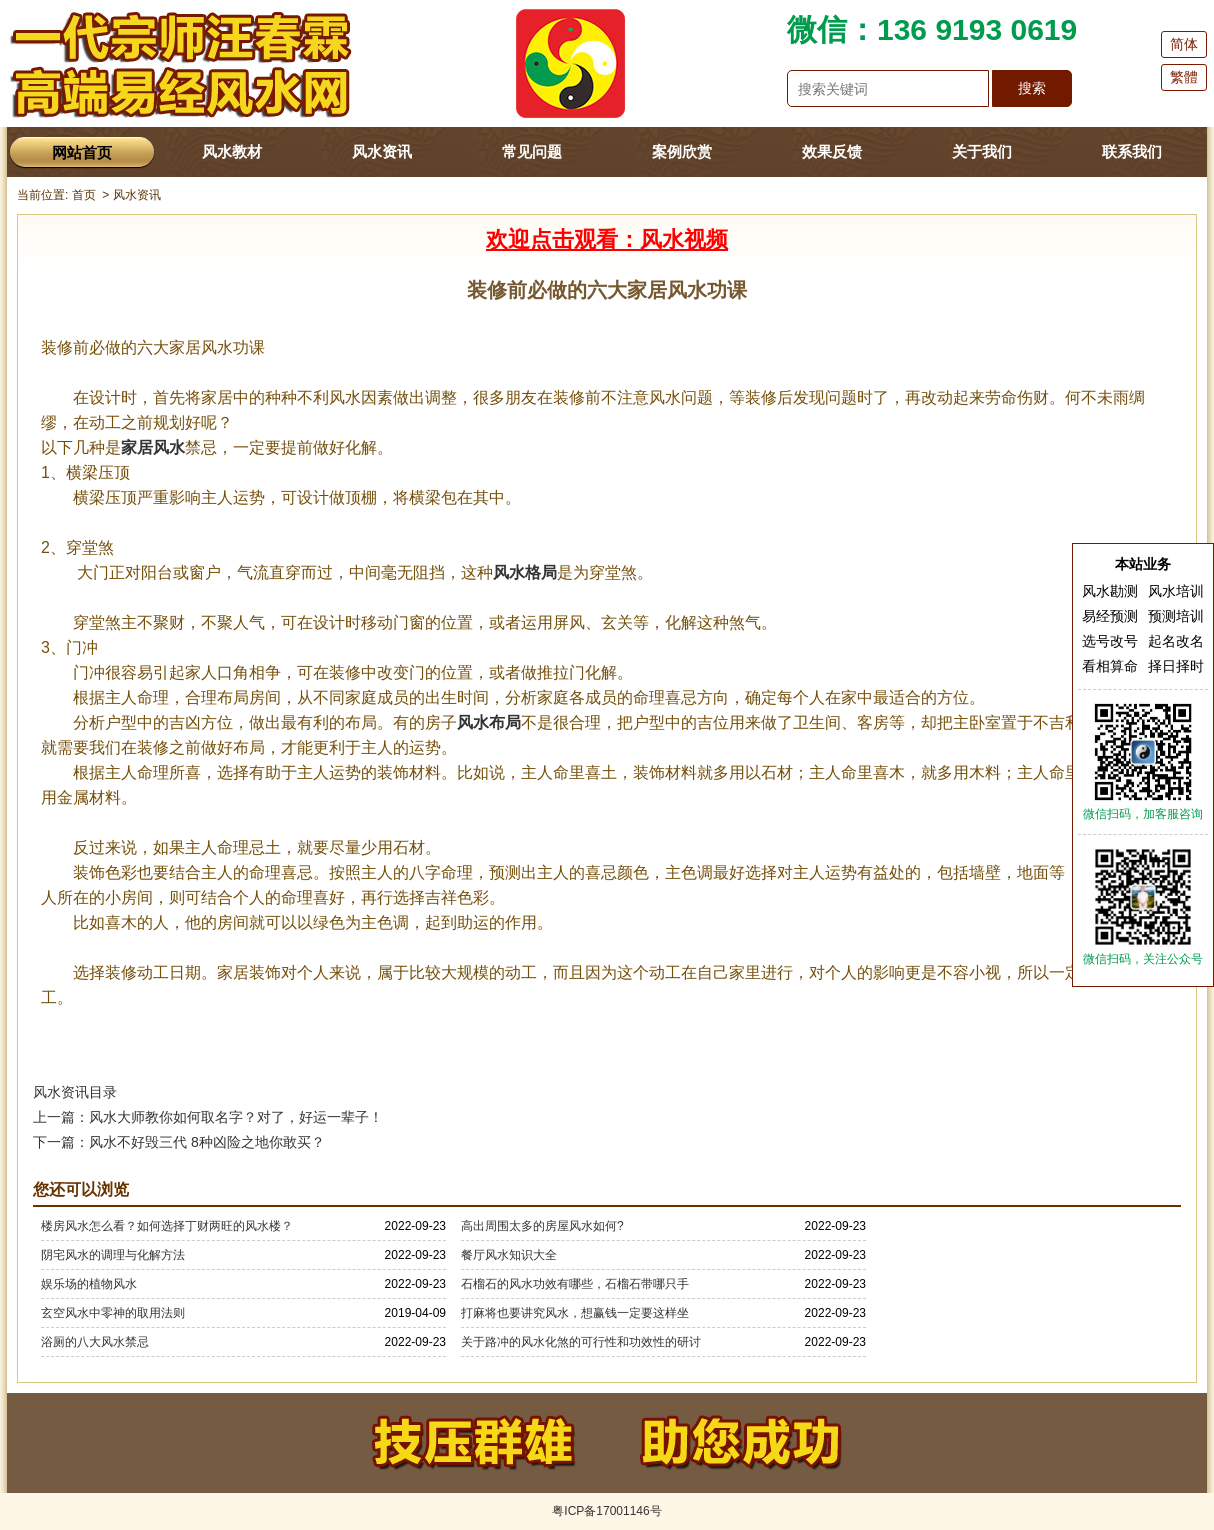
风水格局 (525, 572)
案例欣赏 (682, 151)
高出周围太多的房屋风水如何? (542, 1226)
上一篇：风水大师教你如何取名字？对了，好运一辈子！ (208, 1117)
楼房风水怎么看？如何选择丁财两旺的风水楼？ (167, 1226)
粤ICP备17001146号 (606, 1511)
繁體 (1184, 77)
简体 (1184, 44)
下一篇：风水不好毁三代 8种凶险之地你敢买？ (179, 1142)
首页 (84, 195)
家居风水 (153, 447)
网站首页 (82, 152)
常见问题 (532, 151)
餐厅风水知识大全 (509, 1255)
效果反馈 (832, 151)
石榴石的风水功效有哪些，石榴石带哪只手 (575, 1284)
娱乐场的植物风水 (89, 1284)
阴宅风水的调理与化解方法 (113, 1255)
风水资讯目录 (75, 1092)
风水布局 (489, 722)
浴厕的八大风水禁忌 (95, 1342)
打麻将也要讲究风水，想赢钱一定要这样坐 (575, 1313)
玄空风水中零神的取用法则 (113, 1313)
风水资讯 (382, 151)
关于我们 (982, 151)
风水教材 (232, 151)
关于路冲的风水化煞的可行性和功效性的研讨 (581, 1342)
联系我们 (1132, 151)
